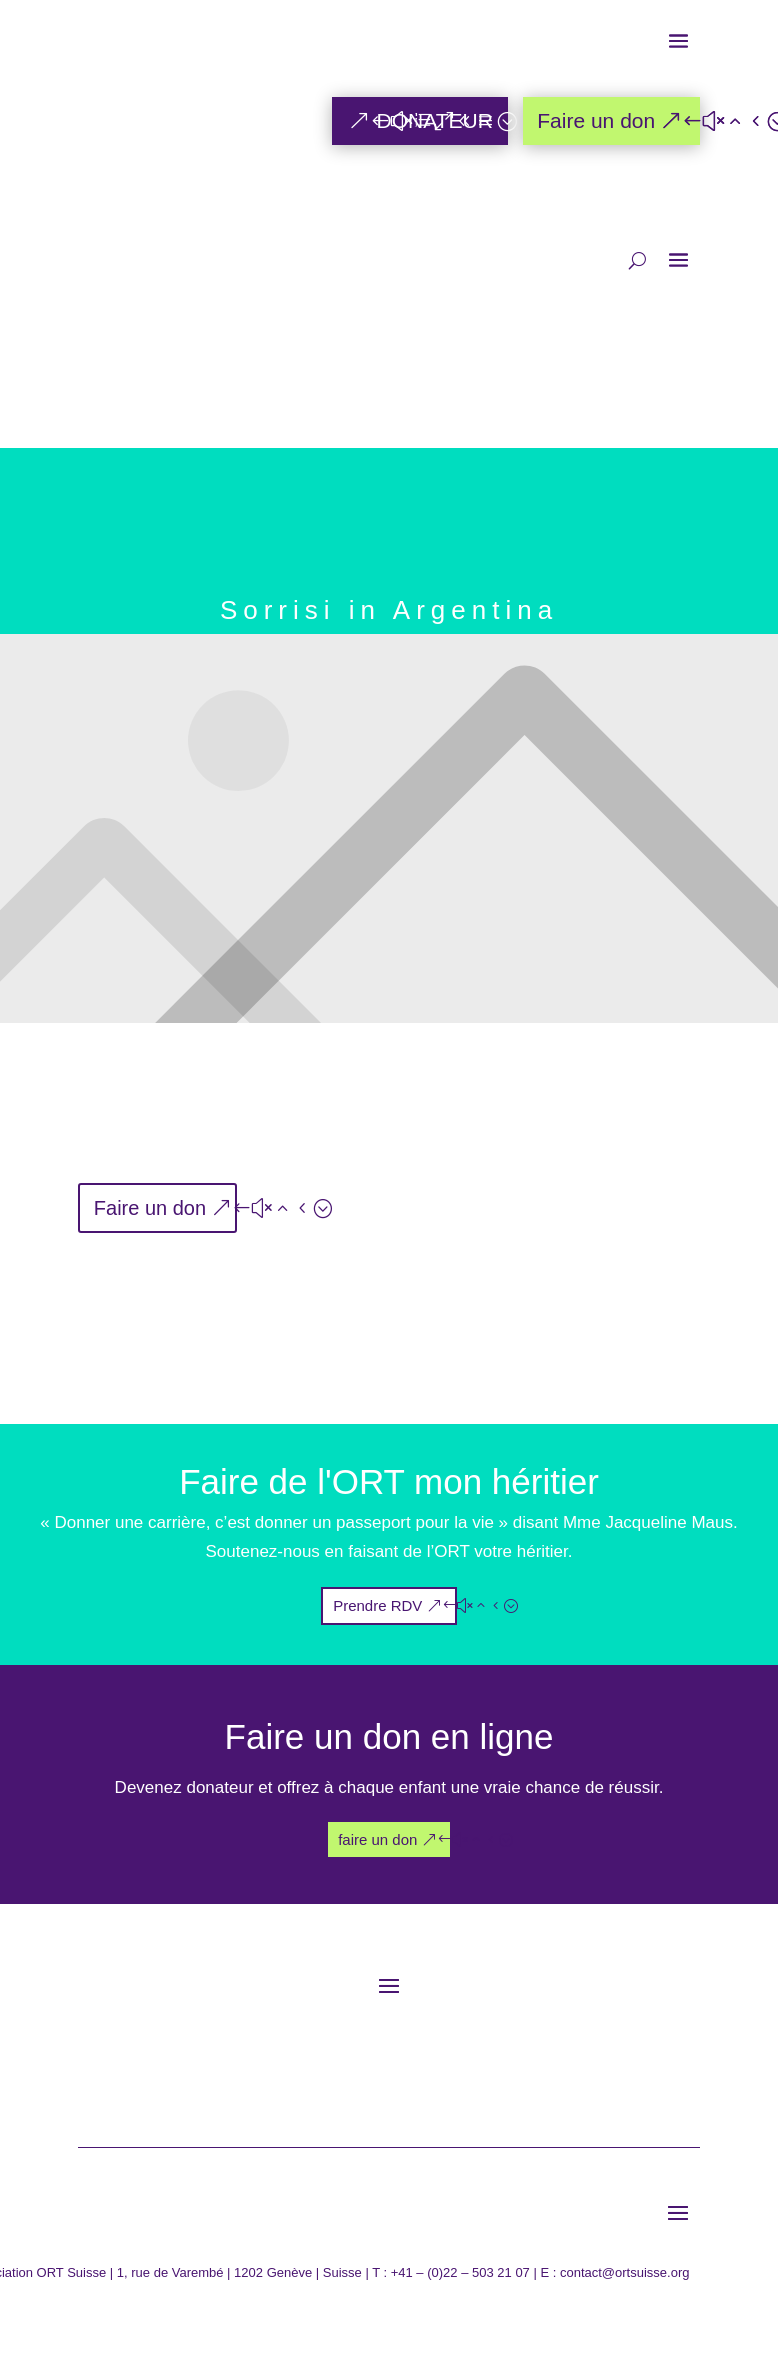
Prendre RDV (377, 1605)
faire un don (377, 1839)
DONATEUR (435, 120)
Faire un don (596, 120)
